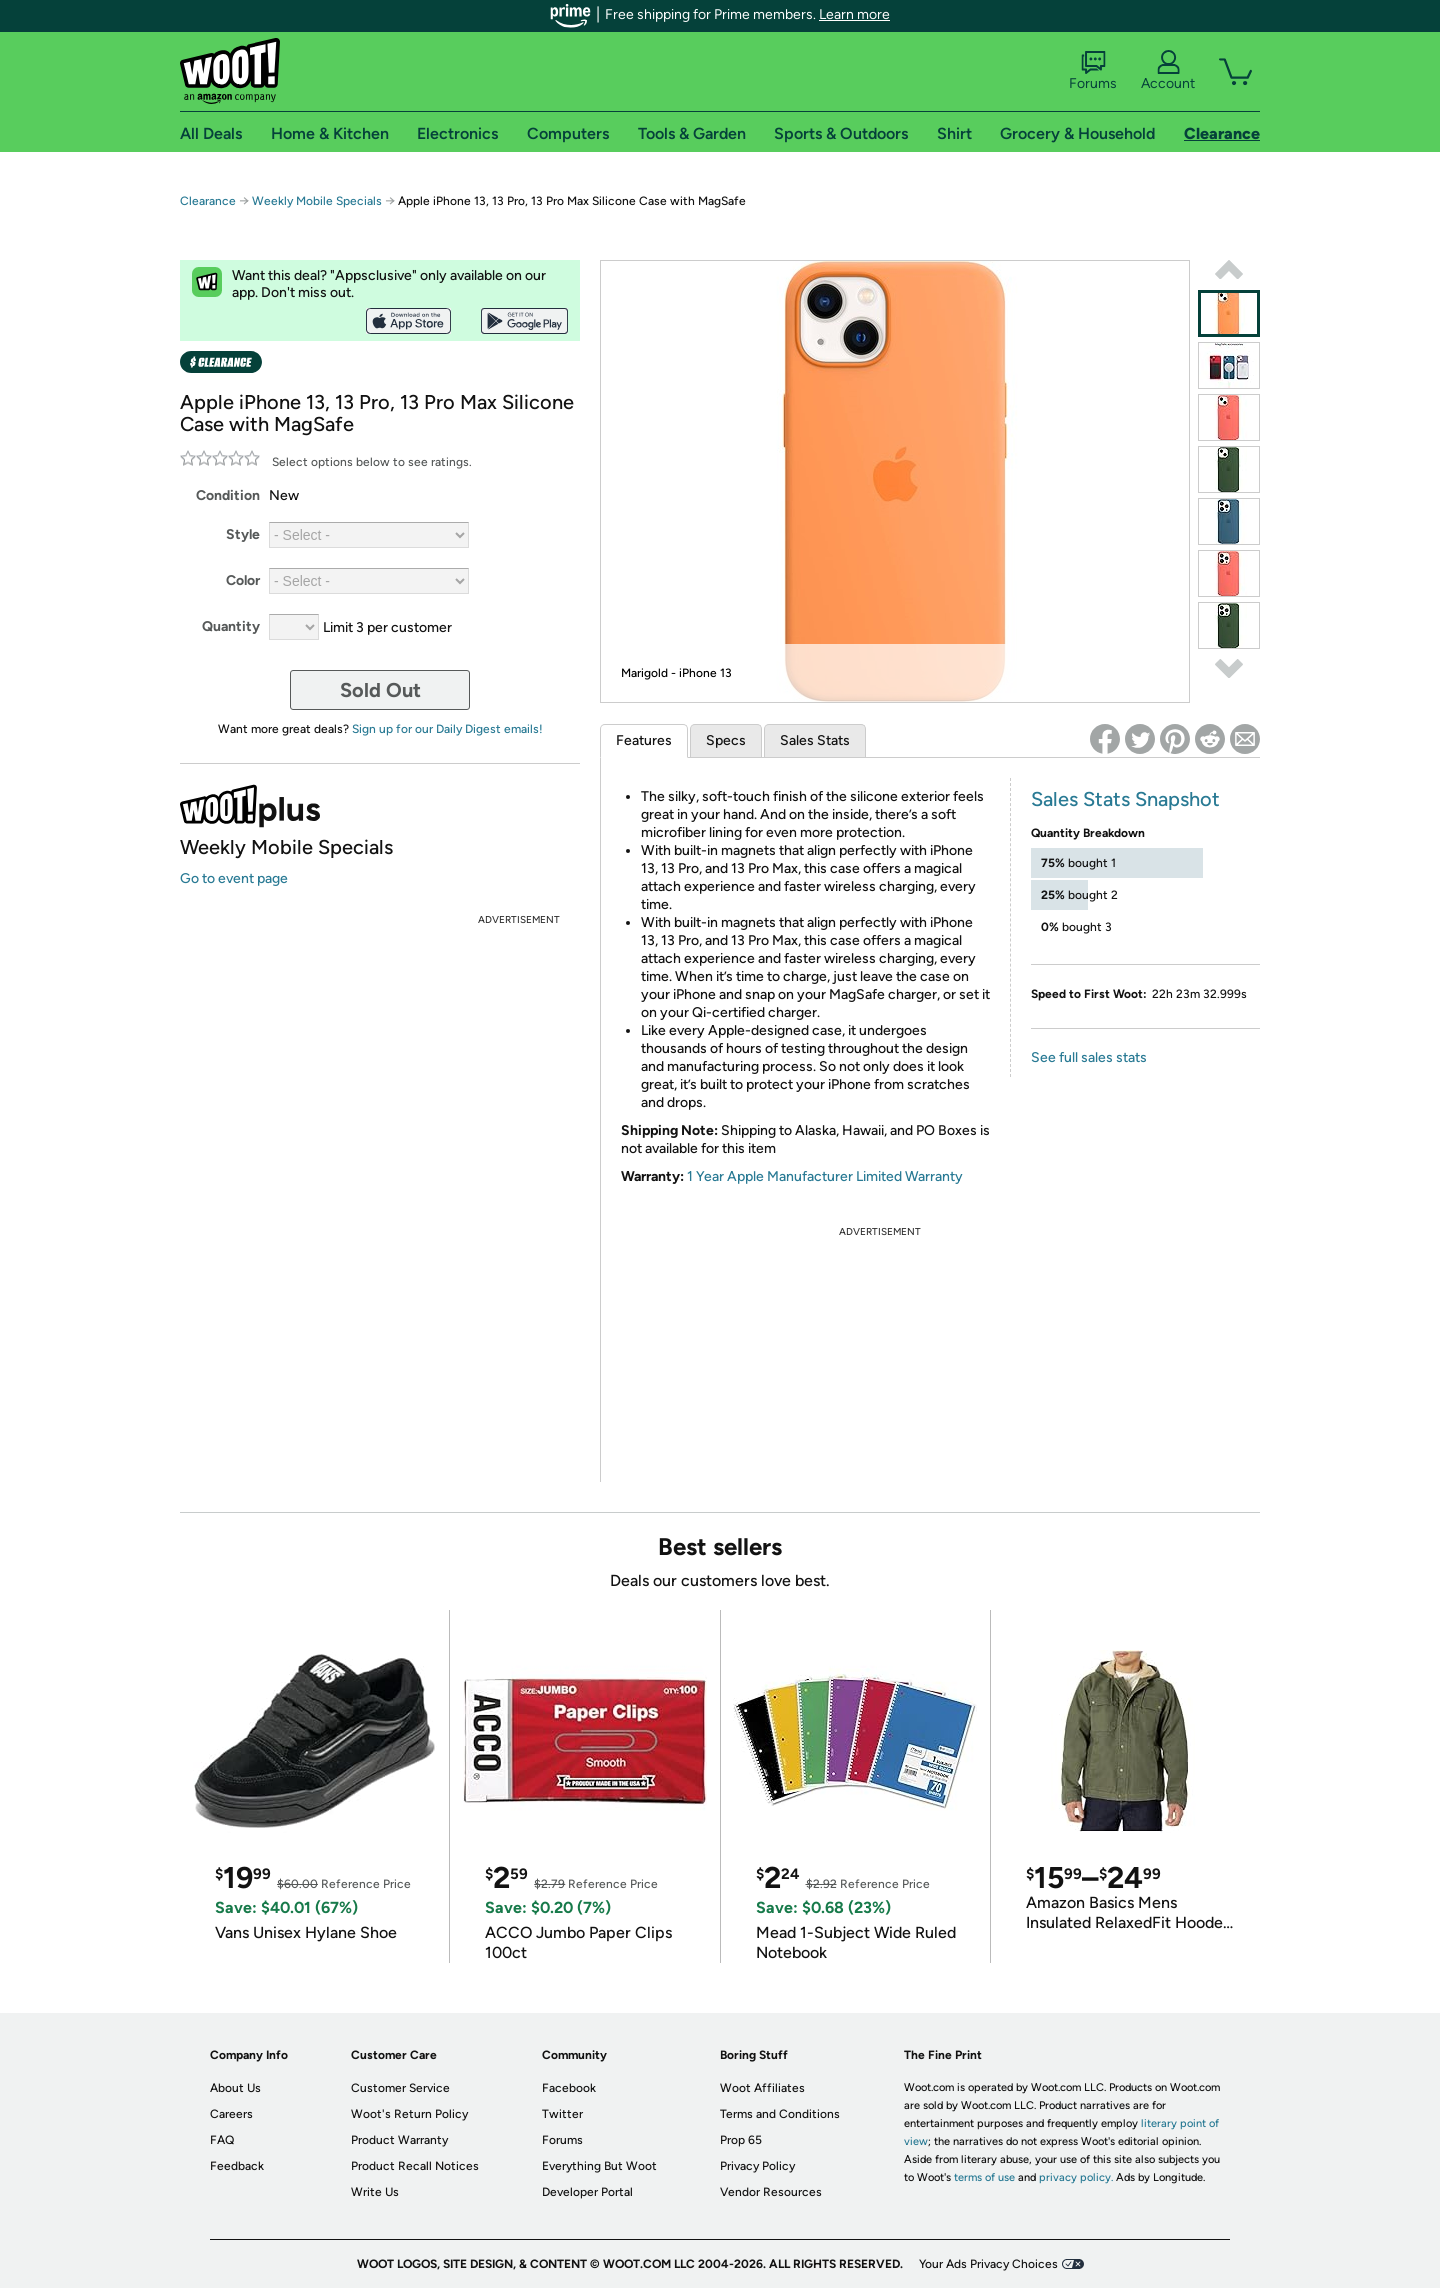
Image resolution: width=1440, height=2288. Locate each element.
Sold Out (380, 690)
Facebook (569, 2088)
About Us (235, 2088)
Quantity (231, 626)
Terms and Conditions (780, 2114)
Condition (228, 495)
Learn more (854, 14)
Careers (231, 2114)
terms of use (984, 2177)
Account (1168, 71)
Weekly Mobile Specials (317, 201)
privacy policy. (1076, 2177)
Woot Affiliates (762, 2088)
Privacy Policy (757, 2166)
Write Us (375, 2192)
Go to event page (234, 878)
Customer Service (400, 2088)
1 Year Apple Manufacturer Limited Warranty (825, 1176)
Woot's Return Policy (409, 2114)
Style (243, 534)
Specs (726, 740)
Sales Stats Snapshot (1125, 799)
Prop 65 (741, 2140)
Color (243, 580)
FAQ (222, 2140)
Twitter (562, 2114)
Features (644, 740)
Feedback (237, 2166)
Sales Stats (815, 740)
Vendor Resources (771, 2192)
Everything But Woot (599, 2166)
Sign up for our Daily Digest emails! (447, 729)
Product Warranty (399, 2140)
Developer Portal (587, 2192)
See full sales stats (1089, 1057)
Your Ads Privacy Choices (988, 2264)
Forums (1093, 71)
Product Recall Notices (415, 2166)
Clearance (208, 201)
